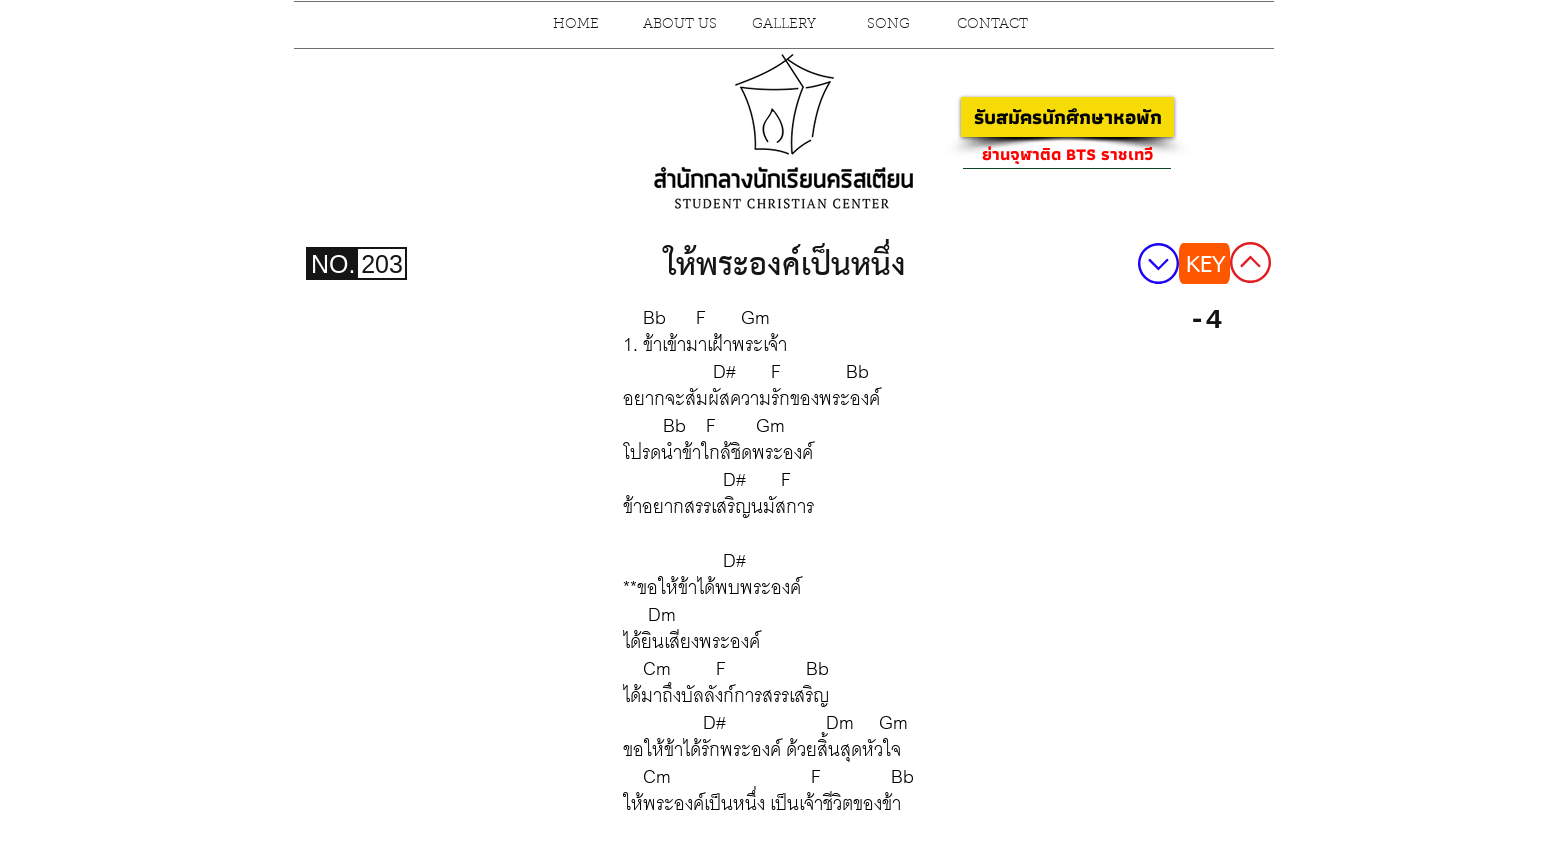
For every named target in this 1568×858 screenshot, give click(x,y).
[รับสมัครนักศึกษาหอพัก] (1067, 117)
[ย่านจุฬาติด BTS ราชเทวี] (1067, 154)
